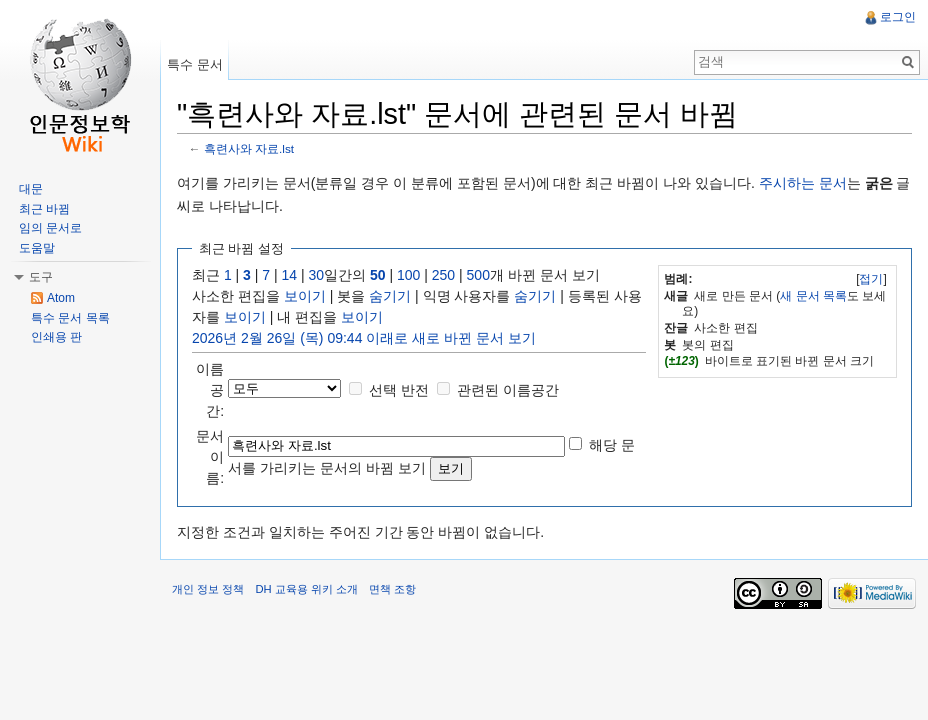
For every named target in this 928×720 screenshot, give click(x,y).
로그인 (898, 17)
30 (317, 275)
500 (478, 275)
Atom (61, 298)
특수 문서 (195, 64)
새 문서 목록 (813, 296)
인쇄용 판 (56, 337)
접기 (871, 279)
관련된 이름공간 (508, 390)
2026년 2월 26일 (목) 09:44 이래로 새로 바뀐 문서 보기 (364, 338)
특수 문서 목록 (70, 318)
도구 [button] (41, 277)
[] (871, 279)
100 (408, 275)
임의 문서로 (50, 228)
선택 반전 (399, 390)
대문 (31, 189)
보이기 (305, 296)
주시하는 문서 (803, 183)
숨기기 (390, 296)
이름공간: (210, 390)
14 (290, 275)
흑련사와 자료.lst (249, 148)
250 (443, 275)
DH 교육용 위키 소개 (306, 589)
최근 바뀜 (44, 209)
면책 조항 (392, 589)
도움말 (37, 248)
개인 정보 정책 (208, 589)
